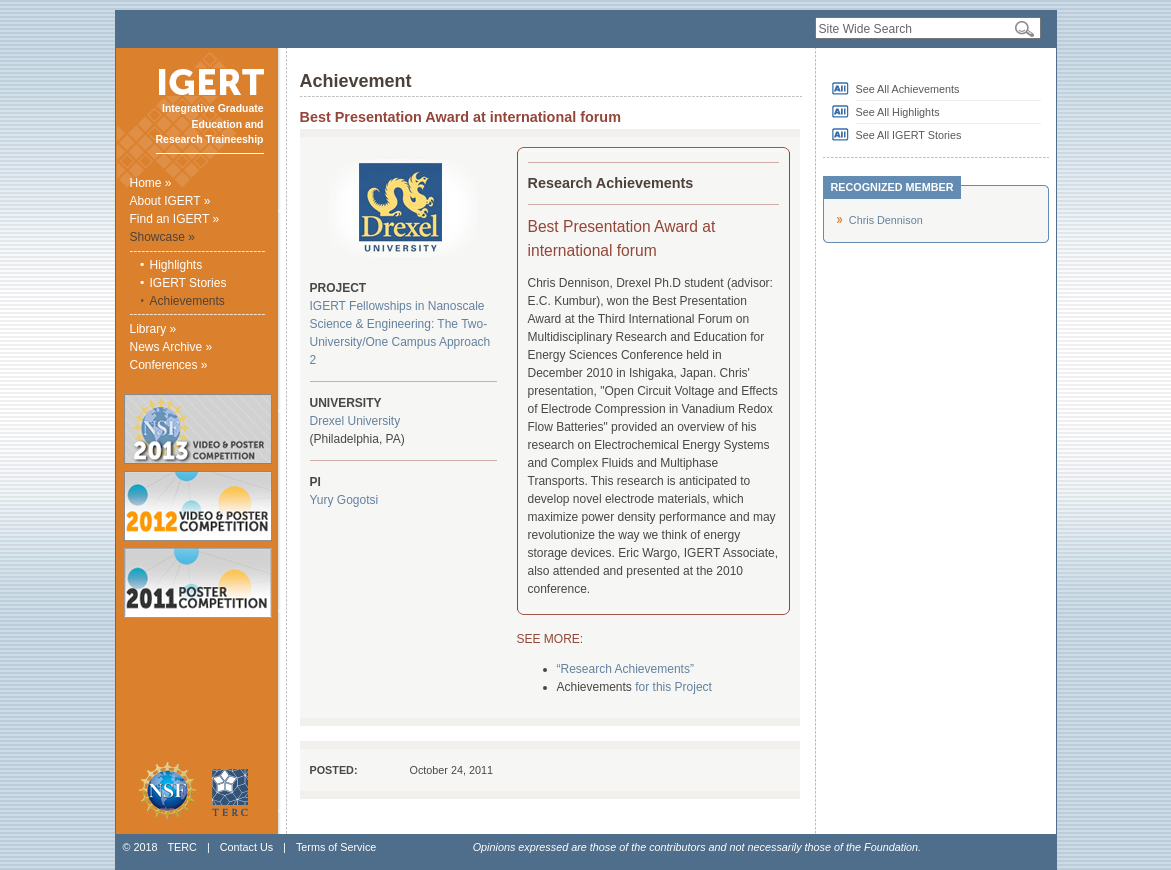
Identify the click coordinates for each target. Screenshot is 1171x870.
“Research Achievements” (625, 669)
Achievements (187, 301)
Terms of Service (336, 847)
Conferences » (169, 365)
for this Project (673, 687)
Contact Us (246, 847)
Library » (153, 329)
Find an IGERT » (175, 219)
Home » (151, 183)
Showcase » (162, 237)
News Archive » (171, 347)
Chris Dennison (886, 220)
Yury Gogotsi (344, 500)
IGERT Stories (188, 283)
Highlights (176, 265)
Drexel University (355, 421)
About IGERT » (170, 201)
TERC (181, 847)
